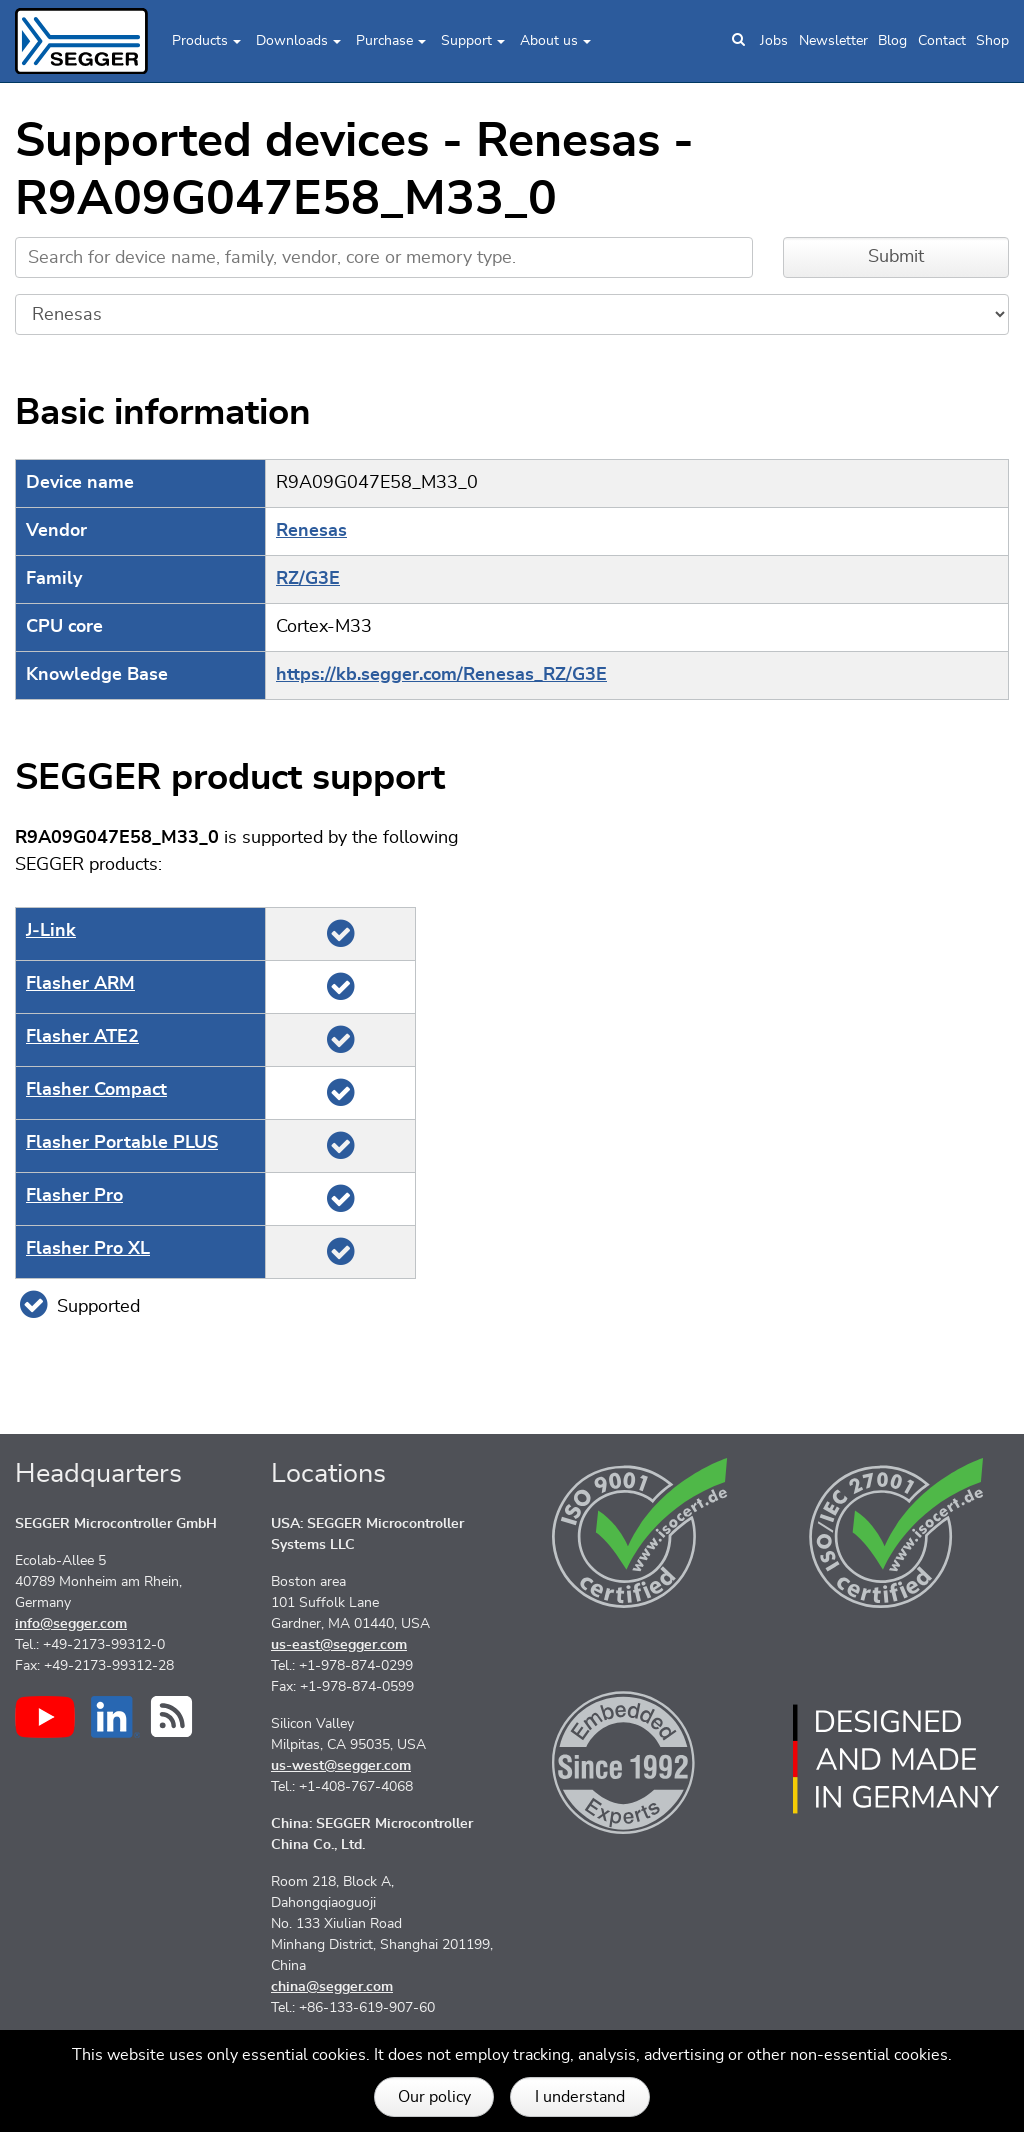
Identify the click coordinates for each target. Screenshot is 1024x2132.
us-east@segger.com (339, 1645)
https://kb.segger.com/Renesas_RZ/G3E (441, 675)
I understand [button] (580, 2097)
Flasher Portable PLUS (122, 1143)
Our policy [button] (434, 2097)
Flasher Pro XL (88, 1249)
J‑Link (51, 931)
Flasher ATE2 (82, 1037)
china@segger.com (332, 1987)
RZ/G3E (308, 579)
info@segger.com (71, 1624)
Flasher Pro (74, 1196)
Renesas (311, 531)
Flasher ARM (80, 984)
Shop (992, 41)
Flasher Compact (96, 1090)
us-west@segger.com (341, 1766)
